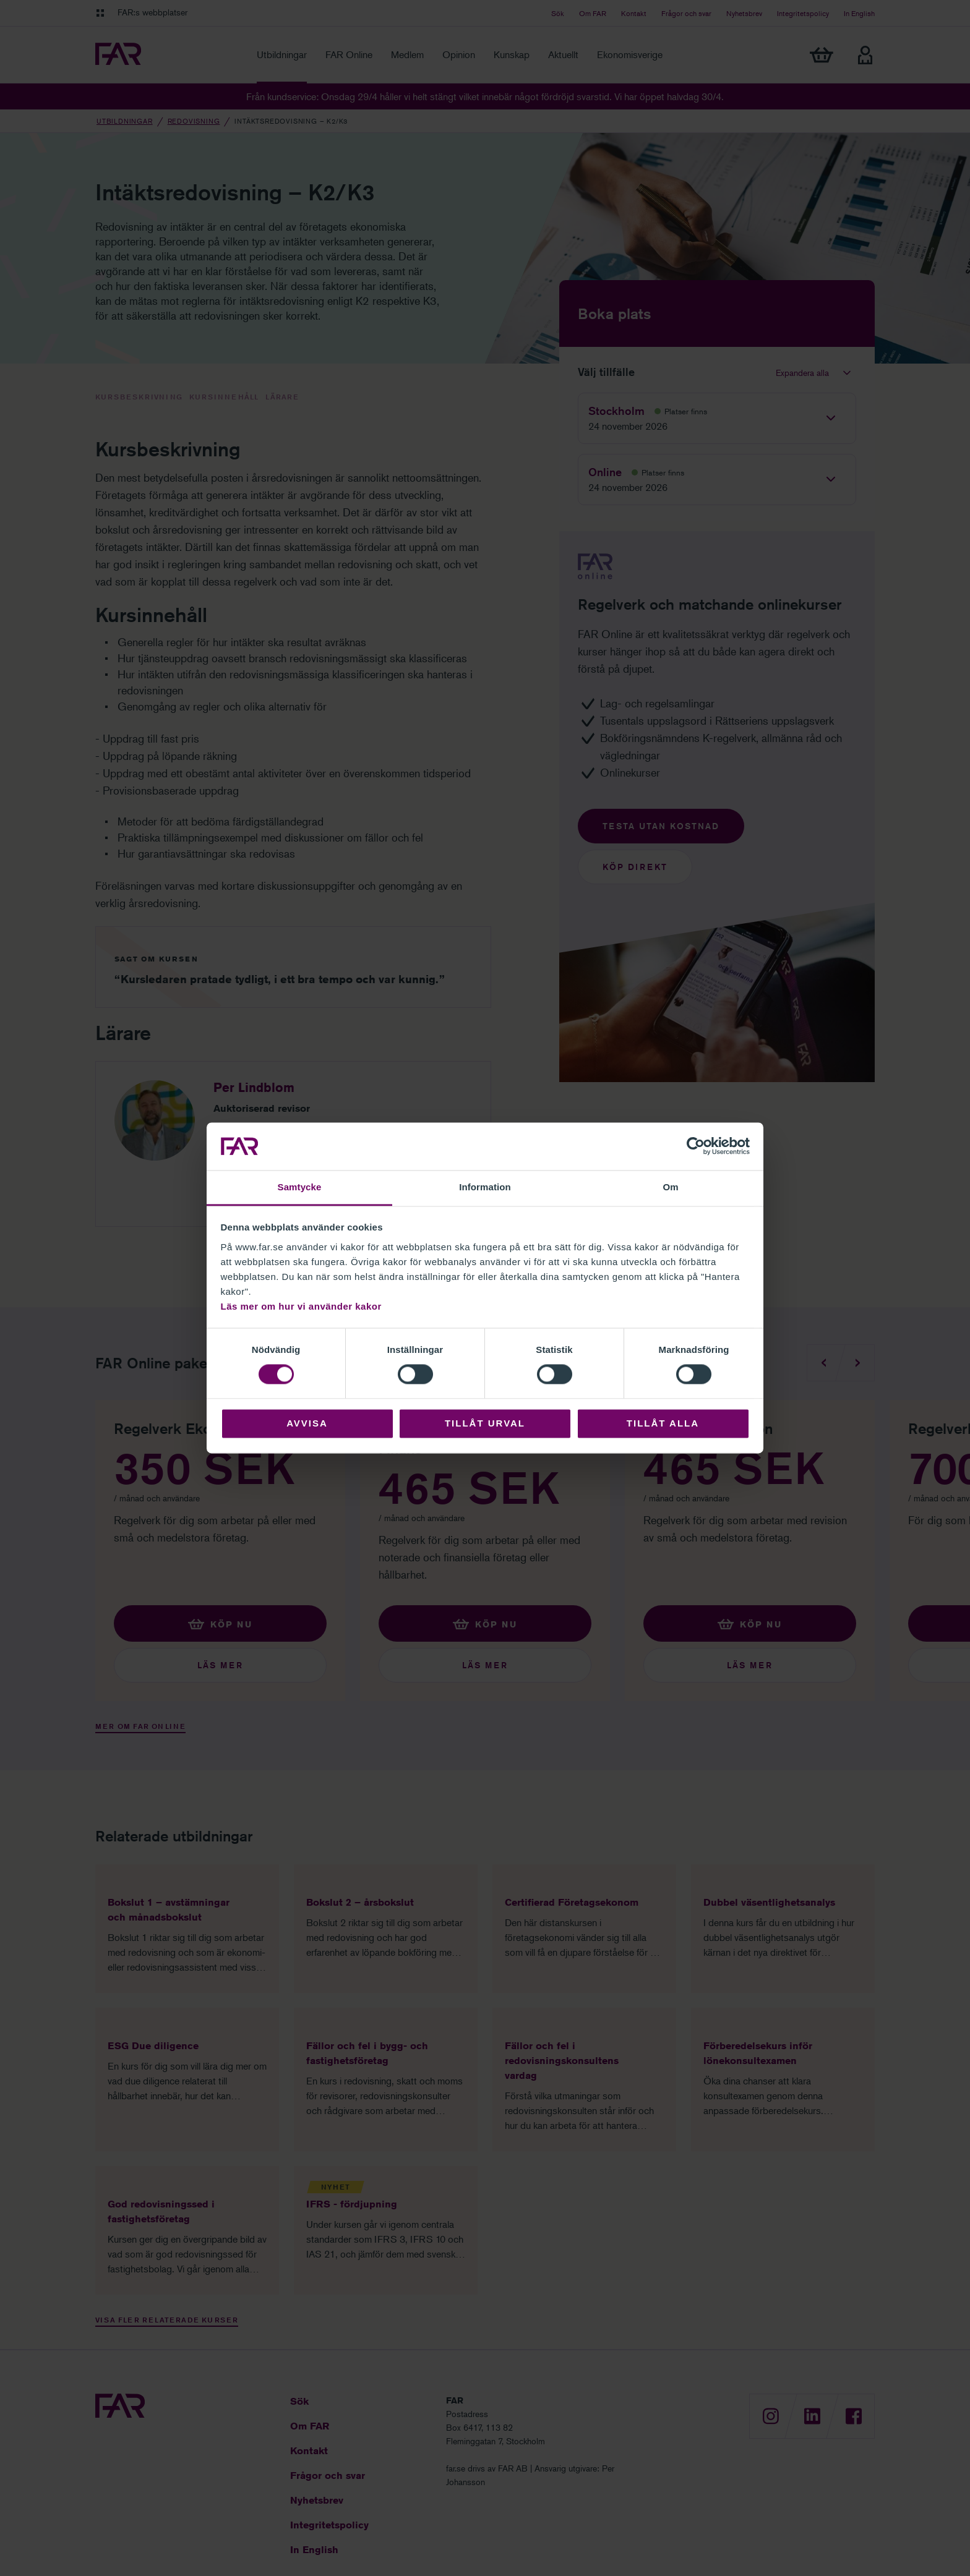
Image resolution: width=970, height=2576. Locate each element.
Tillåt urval (485, 1423)
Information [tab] (485, 1187)
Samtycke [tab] (300, 1187)
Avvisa (307, 1423)
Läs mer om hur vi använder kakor (301, 1306)
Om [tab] (670, 1187)
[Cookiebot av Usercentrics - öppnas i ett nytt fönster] (696, 1146)
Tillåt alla (663, 1423)
